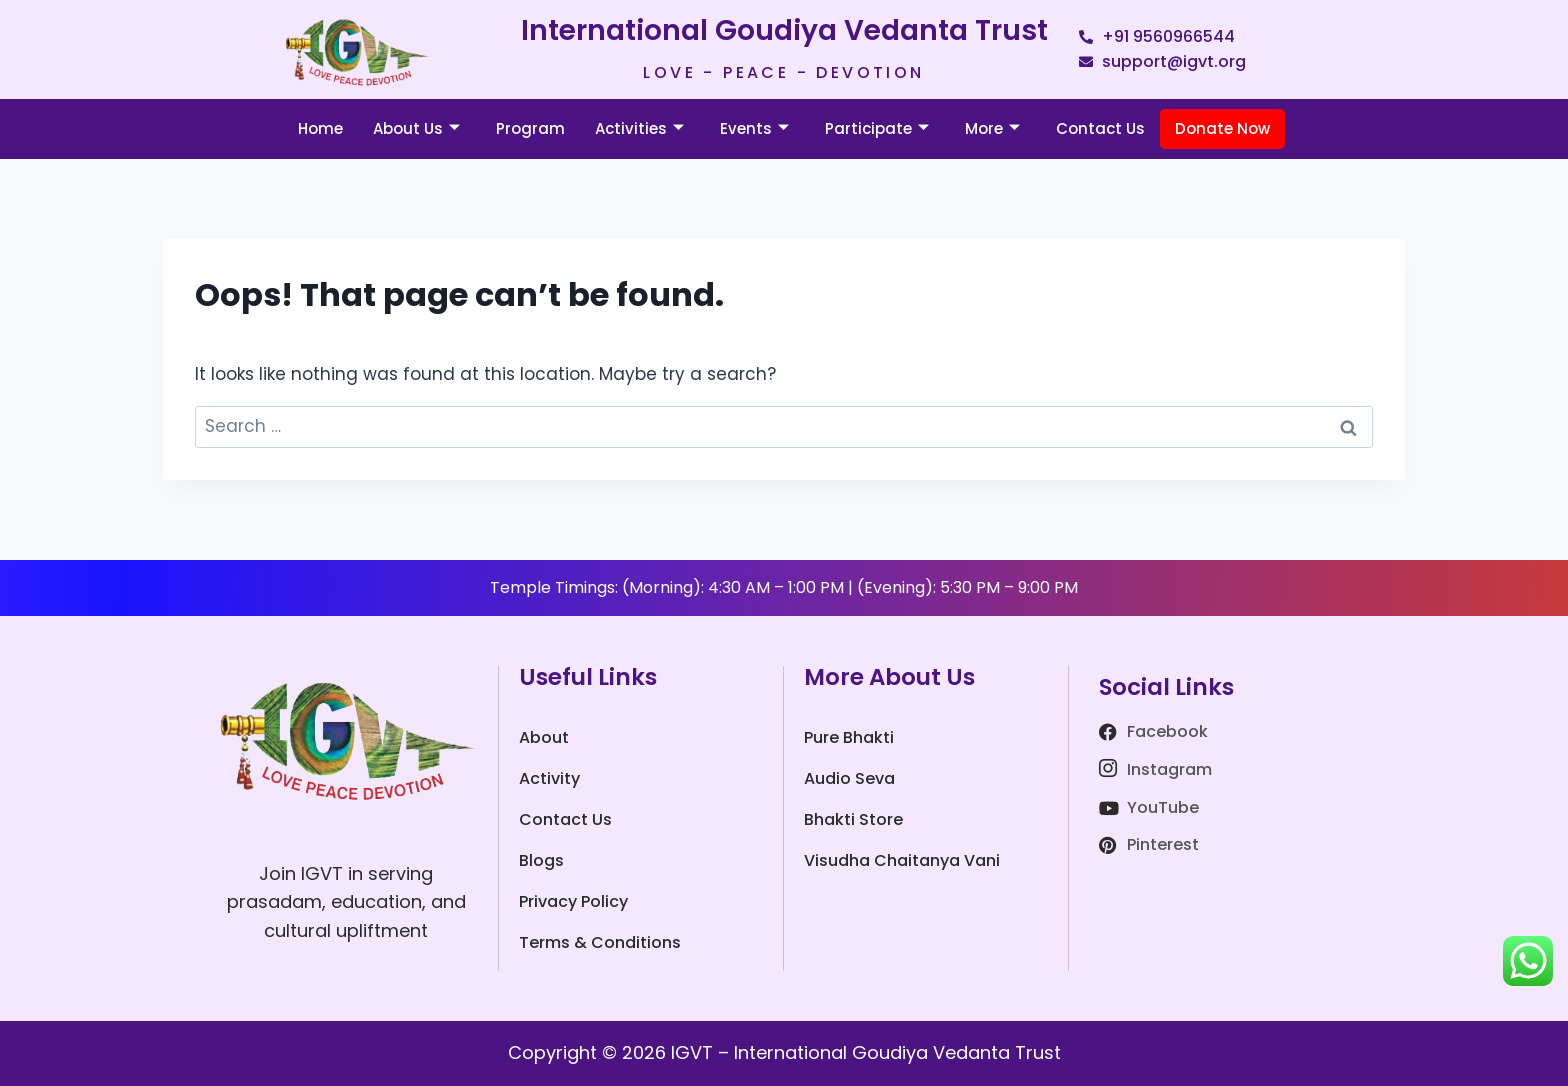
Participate (877, 128)
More (992, 128)
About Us (416, 128)
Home (320, 128)
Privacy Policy (573, 901)
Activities (639, 128)
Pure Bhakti (849, 737)
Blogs (541, 860)
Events (754, 128)
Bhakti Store (853, 819)
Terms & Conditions (600, 942)
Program (530, 128)
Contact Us (1100, 128)
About (544, 737)
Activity (549, 778)
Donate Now (1222, 128)
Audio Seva (849, 778)
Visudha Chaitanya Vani (902, 860)
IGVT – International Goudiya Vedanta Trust (866, 1052)
